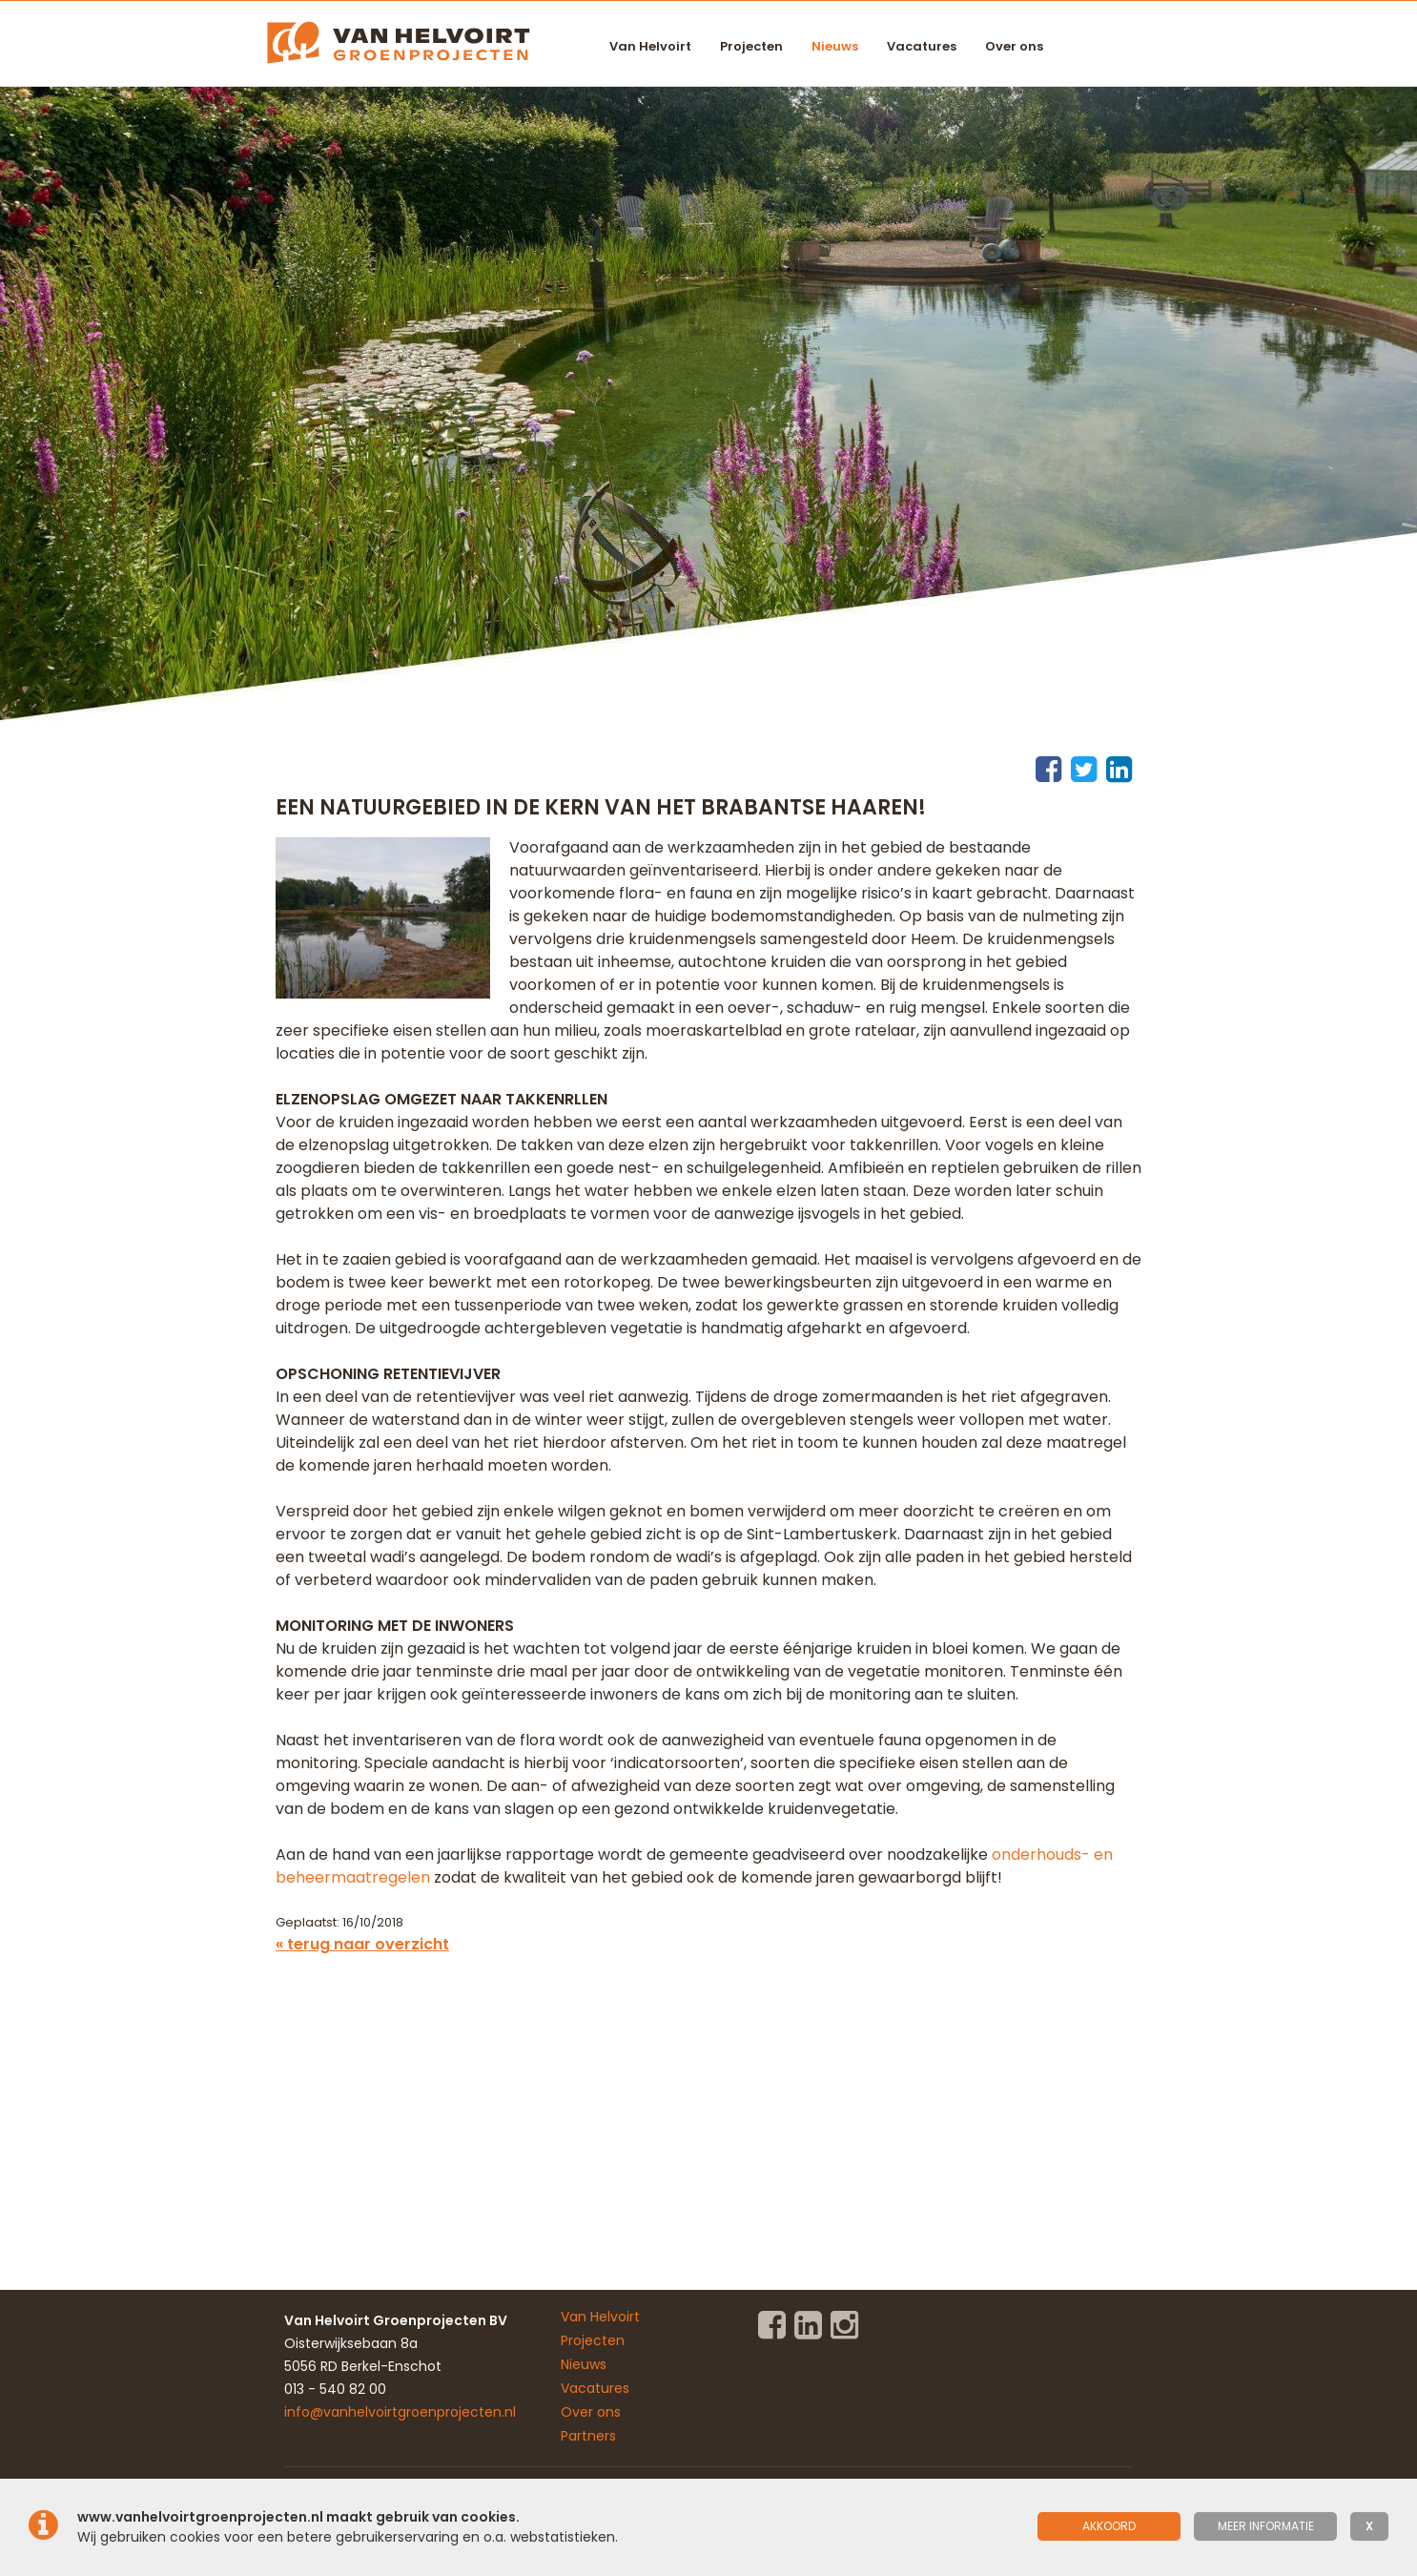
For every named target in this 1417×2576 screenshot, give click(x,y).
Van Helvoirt (650, 46)
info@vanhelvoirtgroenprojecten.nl (400, 2411)
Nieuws (834, 46)
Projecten (751, 46)
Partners (588, 2435)
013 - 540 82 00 (335, 2389)
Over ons (1014, 46)
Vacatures (921, 46)
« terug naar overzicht (362, 1944)
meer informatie (1266, 2526)
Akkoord (1109, 2526)
